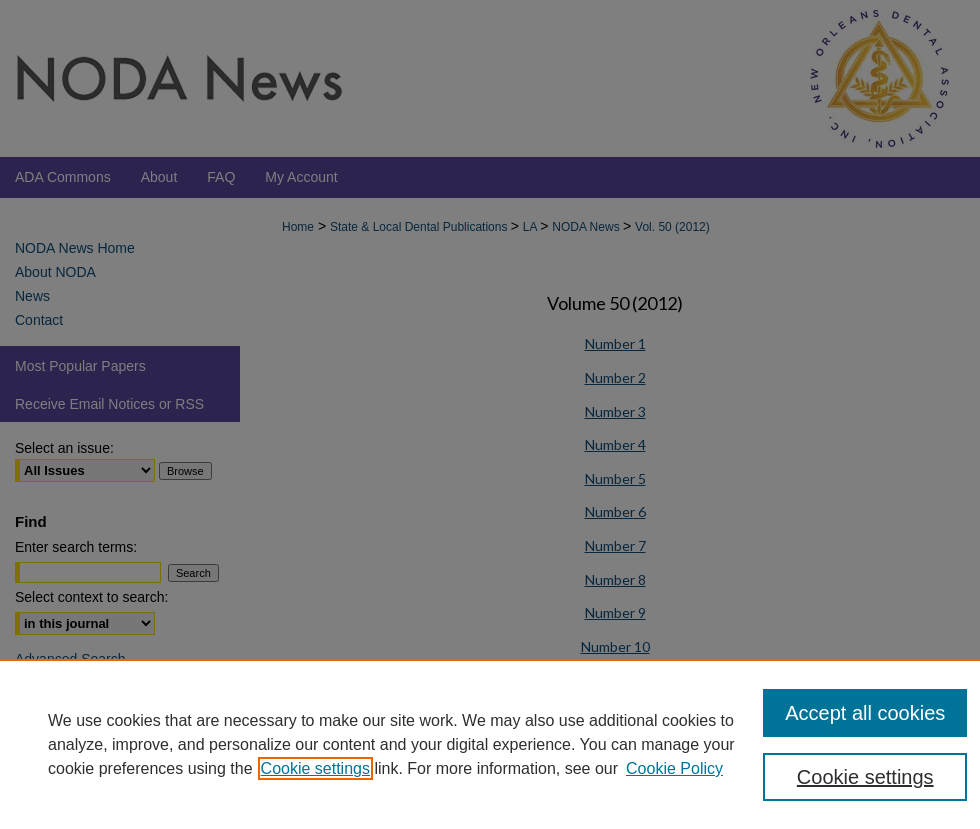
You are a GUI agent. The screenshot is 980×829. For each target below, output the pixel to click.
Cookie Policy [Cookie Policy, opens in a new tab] (674, 768)
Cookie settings (315, 768)
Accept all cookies (865, 713)
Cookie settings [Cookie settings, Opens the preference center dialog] (865, 777)
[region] (490, 744)
